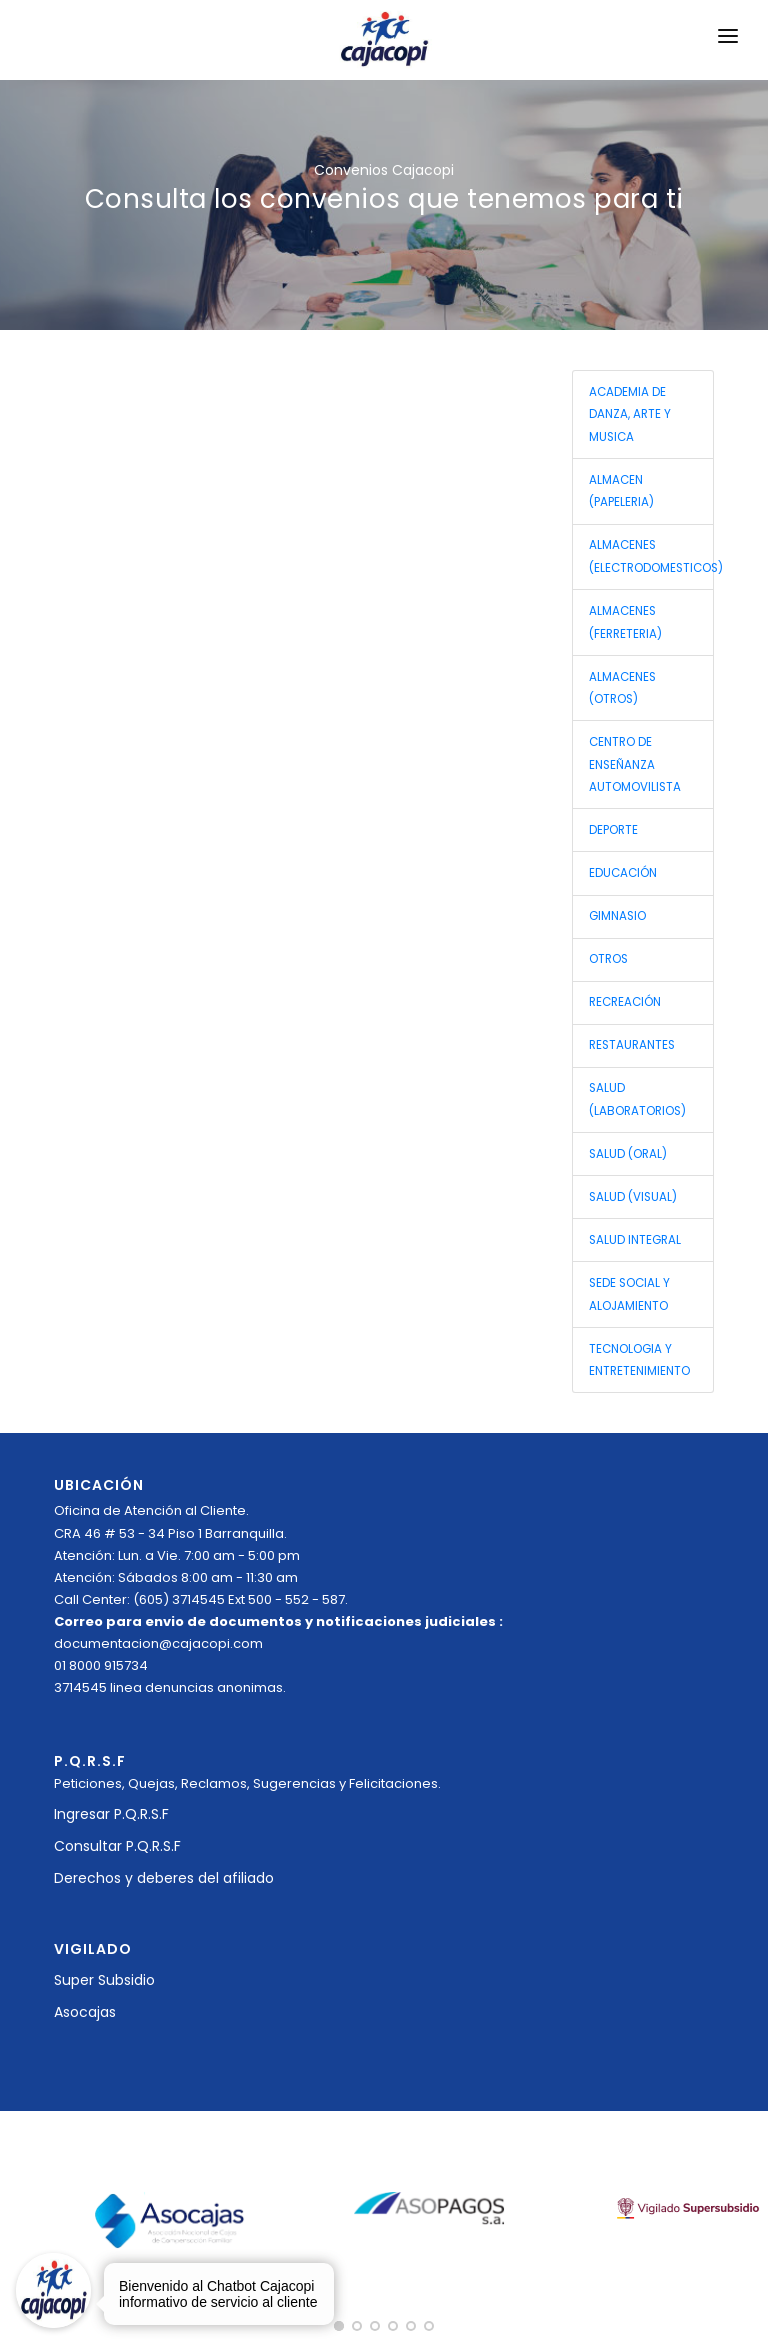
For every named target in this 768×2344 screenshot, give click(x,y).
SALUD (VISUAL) (633, 1197)
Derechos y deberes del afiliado (164, 1878)
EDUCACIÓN (623, 873)
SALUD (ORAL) (628, 1154)
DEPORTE (613, 830)
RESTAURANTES (632, 1045)
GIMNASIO (617, 916)
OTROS (608, 959)
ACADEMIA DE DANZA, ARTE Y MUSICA (630, 414)
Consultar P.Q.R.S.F (117, 1846)
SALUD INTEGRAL (635, 1240)
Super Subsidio (104, 1980)
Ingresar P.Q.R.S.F (111, 1814)
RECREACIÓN (625, 1002)
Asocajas (85, 2012)
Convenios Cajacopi (384, 170)
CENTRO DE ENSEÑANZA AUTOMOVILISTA (635, 764)
